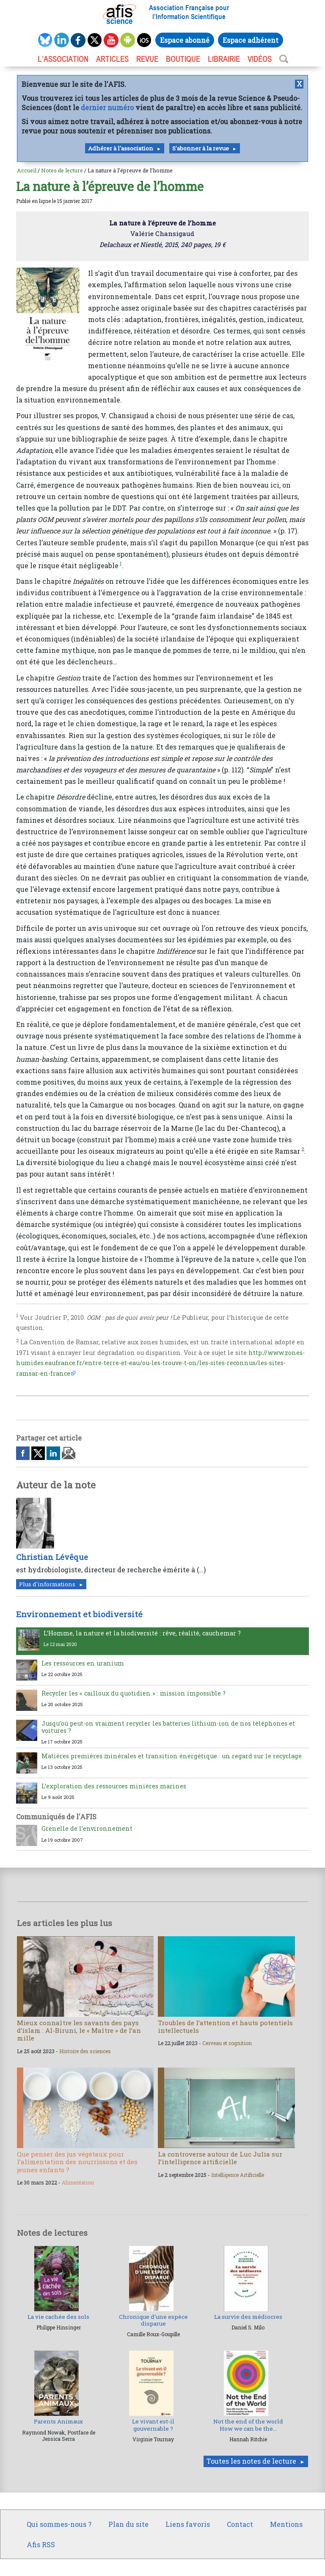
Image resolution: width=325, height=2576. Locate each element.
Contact (240, 2524)
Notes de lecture (62, 170)
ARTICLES (112, 59)
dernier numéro (107, 107)
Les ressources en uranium (82, 1663)
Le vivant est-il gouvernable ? (153, 2425)
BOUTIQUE (183, 59)
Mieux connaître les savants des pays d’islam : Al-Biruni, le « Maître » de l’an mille (79, 2030)
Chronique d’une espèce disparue (153, 2320)
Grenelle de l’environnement (86, 1828)
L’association (63, 59)
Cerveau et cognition (227, 2043)
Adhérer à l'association (120, 148)
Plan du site (128, 2524)
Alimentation (78, 2182)
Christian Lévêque (52, 1557)
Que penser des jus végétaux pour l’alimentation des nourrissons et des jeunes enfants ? (77, 2162)
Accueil (26, 170)
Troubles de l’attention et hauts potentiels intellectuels (225, 2026)
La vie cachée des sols (58, 2317)
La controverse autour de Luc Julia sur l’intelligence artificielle (220, 2158)
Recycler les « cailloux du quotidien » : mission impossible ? (133, 1693)
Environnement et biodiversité (79, 1614)
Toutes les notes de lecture (251, 2461)
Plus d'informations (47, 1584)
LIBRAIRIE (224, 59)
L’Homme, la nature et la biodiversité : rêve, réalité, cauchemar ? (142, 1633)
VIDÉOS (260, 59)
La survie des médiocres (248, 2317)
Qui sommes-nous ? (59, 2524)
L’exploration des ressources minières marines (113, 1786)
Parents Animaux (58, 2421)
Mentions (286, 2524)
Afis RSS (41, 2544)
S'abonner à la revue (200, 148)
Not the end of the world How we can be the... (248, 2425)
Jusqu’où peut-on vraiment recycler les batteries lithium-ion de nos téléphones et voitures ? (168, 1727)
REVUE (147, 59)
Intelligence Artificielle (237, 2174)
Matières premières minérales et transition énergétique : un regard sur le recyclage (171, 1756)
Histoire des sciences (85, 2051)
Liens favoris (187, 2524)
